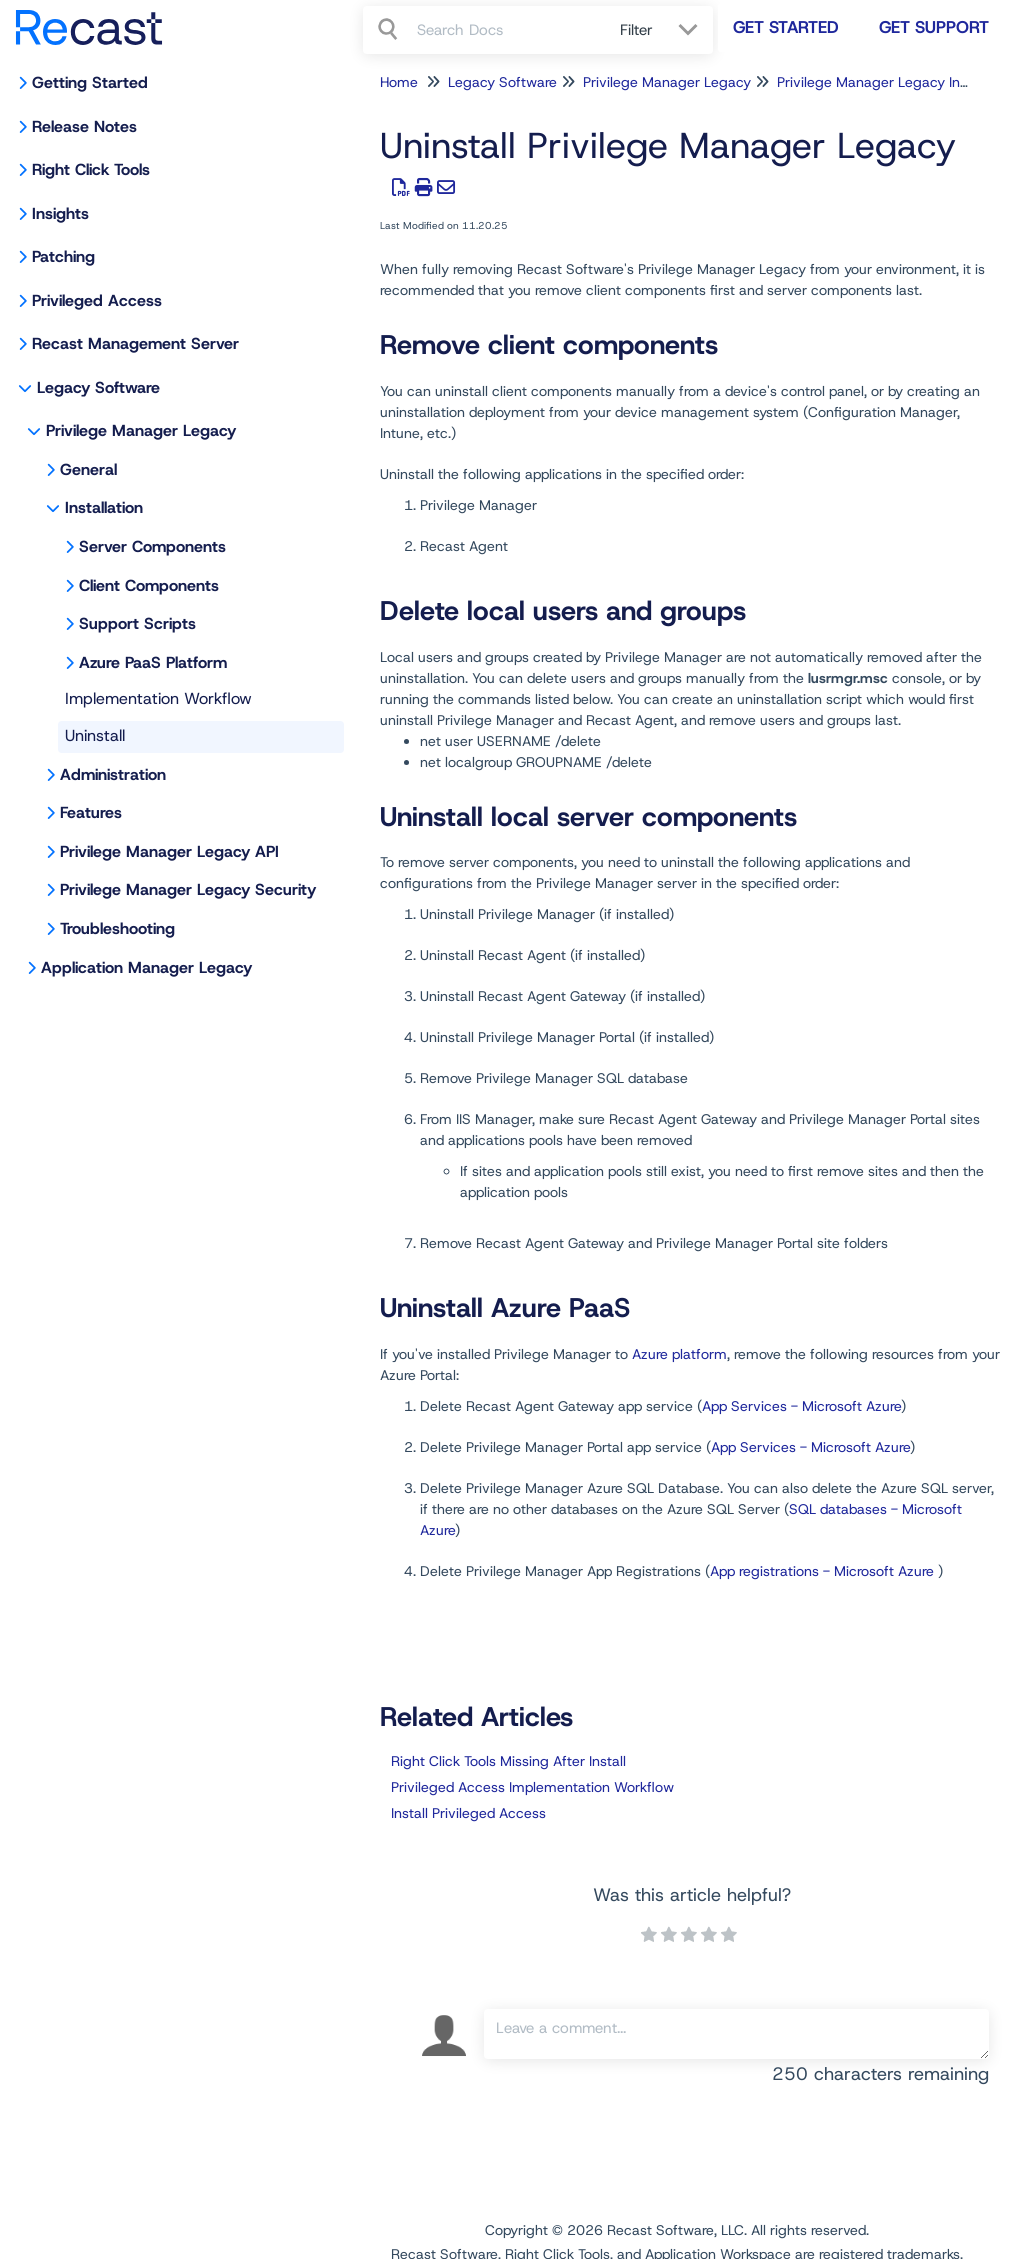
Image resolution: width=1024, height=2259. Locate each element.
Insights (60, 213)
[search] (507, 30)
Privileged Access (97, 300)
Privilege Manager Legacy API (169, 851)
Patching (63, 256)
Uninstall (95, 735)
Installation (104, 507)
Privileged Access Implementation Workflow (532, 1787)
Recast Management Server (135, 343)
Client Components (149, 585)
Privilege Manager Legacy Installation (897, 82)
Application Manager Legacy (146, 967)
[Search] (390, 30)
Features (91, 812)
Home (399, 82)
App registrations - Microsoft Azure (822, 1571)
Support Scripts (137, 623)
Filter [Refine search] (639, 30)
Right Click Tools (91, 169)
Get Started (786, 27)
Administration (113, 774)
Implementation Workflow (158, 698)
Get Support (934, 27)
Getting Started (90, 82)
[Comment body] (736, 2034)
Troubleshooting (117, 928)
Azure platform (679, 1354)
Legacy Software (98, 387)
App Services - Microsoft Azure (801, 1406)
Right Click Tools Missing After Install (508, 1761)
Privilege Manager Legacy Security (188, 889)
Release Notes (84, 126)
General (88, 469)
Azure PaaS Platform (153, 662)
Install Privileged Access (468, 1813)
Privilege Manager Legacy (141, 430)
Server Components (152, 546)
